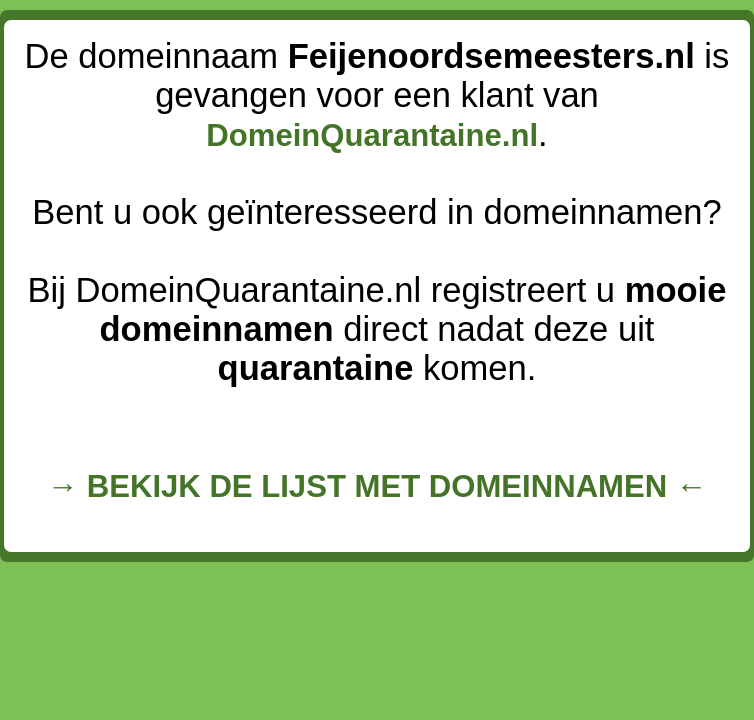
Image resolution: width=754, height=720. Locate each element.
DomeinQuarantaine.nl (372, 135)
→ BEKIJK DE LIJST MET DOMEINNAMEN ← (377, 486)
